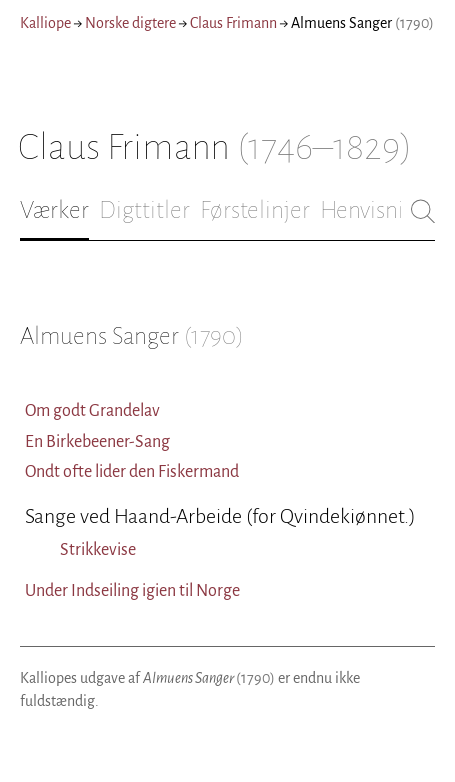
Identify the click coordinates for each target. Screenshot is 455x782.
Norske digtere (130, 23)
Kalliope (45, 23)
